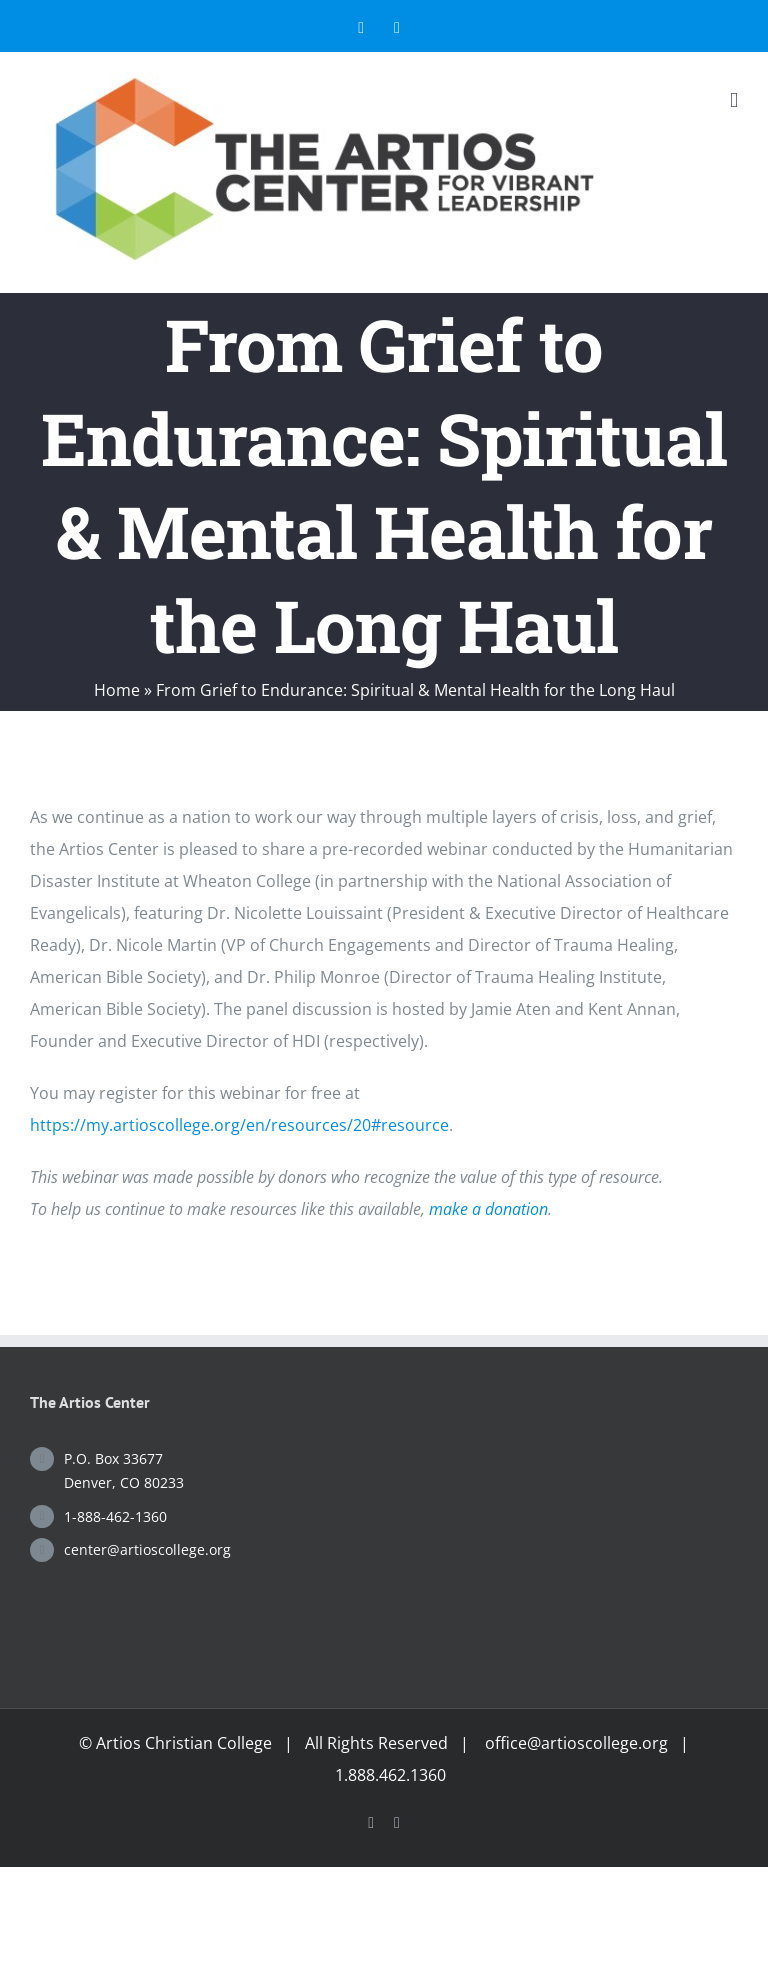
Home (117, 690)
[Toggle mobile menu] (734, 100)
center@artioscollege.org (147, 1549)
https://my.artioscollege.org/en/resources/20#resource (239, 1125)
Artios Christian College (184, 1743)
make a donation (488, 1209)
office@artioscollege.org (576, 1743)
